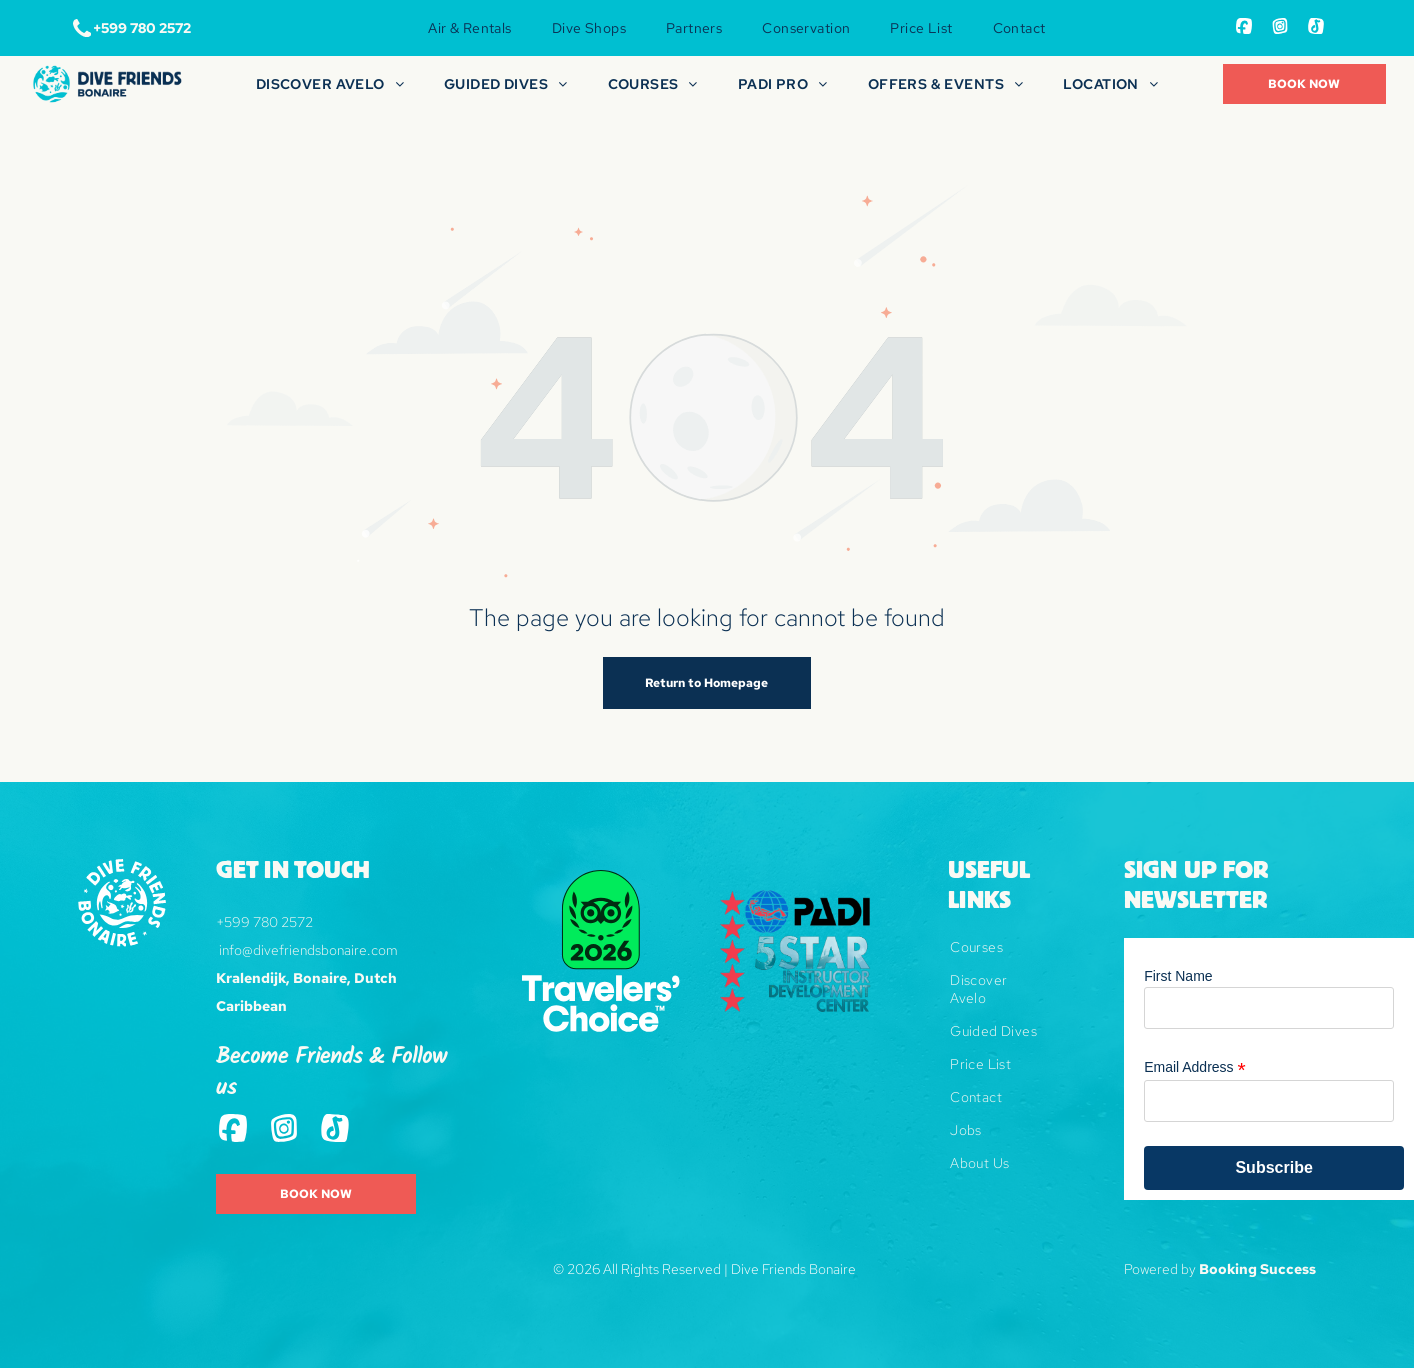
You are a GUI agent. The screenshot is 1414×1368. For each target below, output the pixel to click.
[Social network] (1244, 28)
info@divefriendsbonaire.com (308, 950)
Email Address (1195, 1067)
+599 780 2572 (264, 922)
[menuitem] (469, 28)
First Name (1178, 976)
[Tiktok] (1316, 28)
